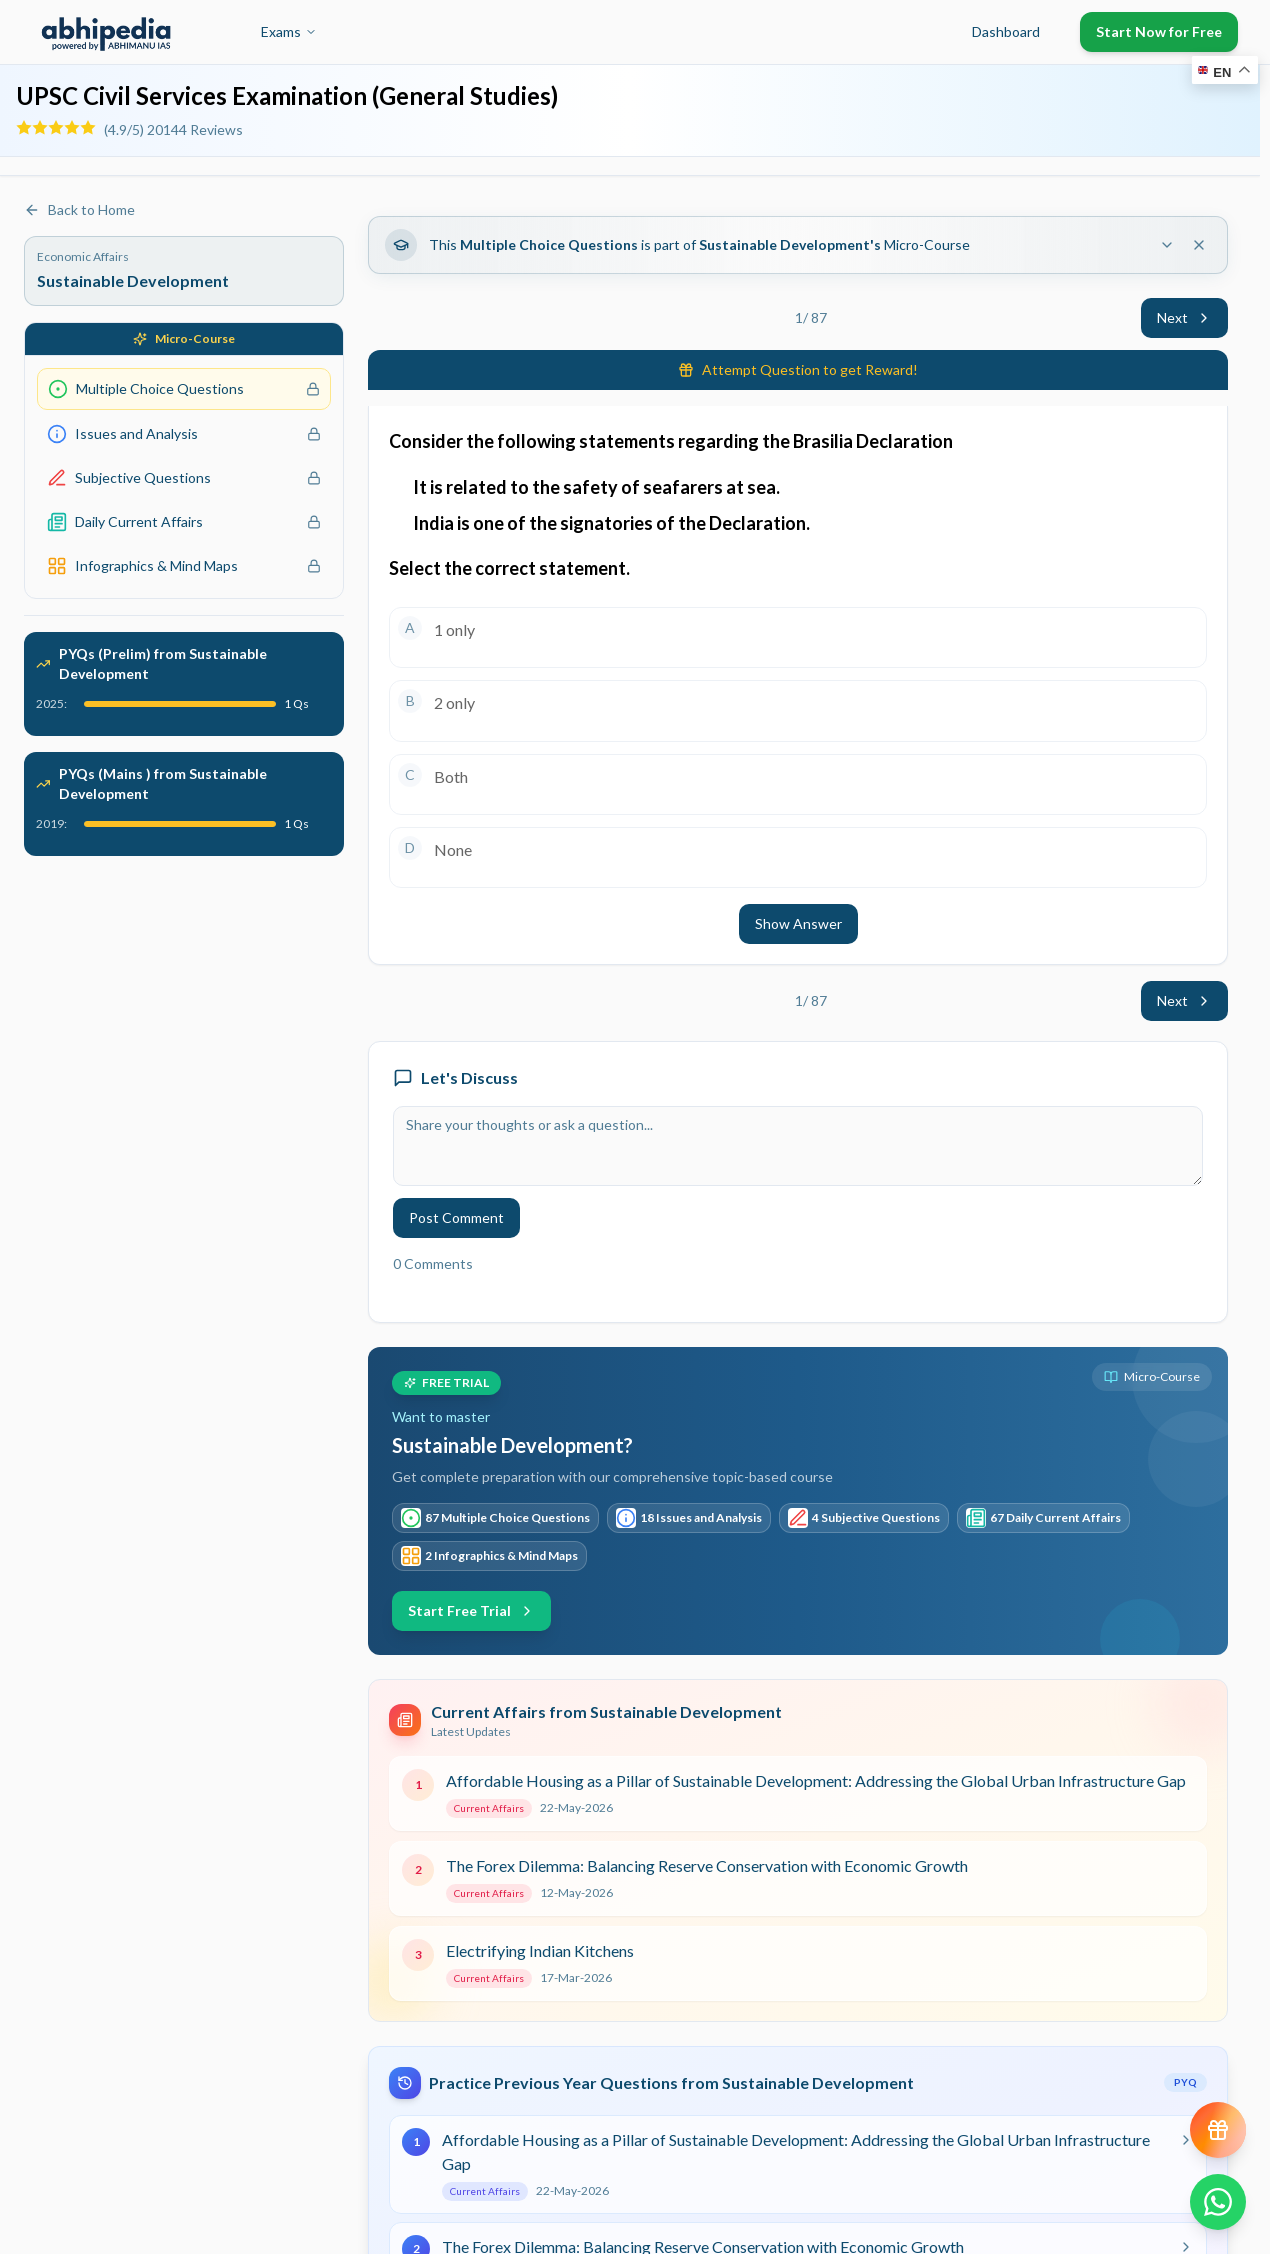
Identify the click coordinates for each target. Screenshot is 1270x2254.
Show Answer (798, 923)
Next (1184, 317)
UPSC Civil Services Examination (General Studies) (287, 95)
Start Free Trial (471, 1610)
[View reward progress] (1218, 2130)
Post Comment (456, 1217)
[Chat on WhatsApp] (1218, 2202)
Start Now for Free (1159, 31)
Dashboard (1006, 31)
